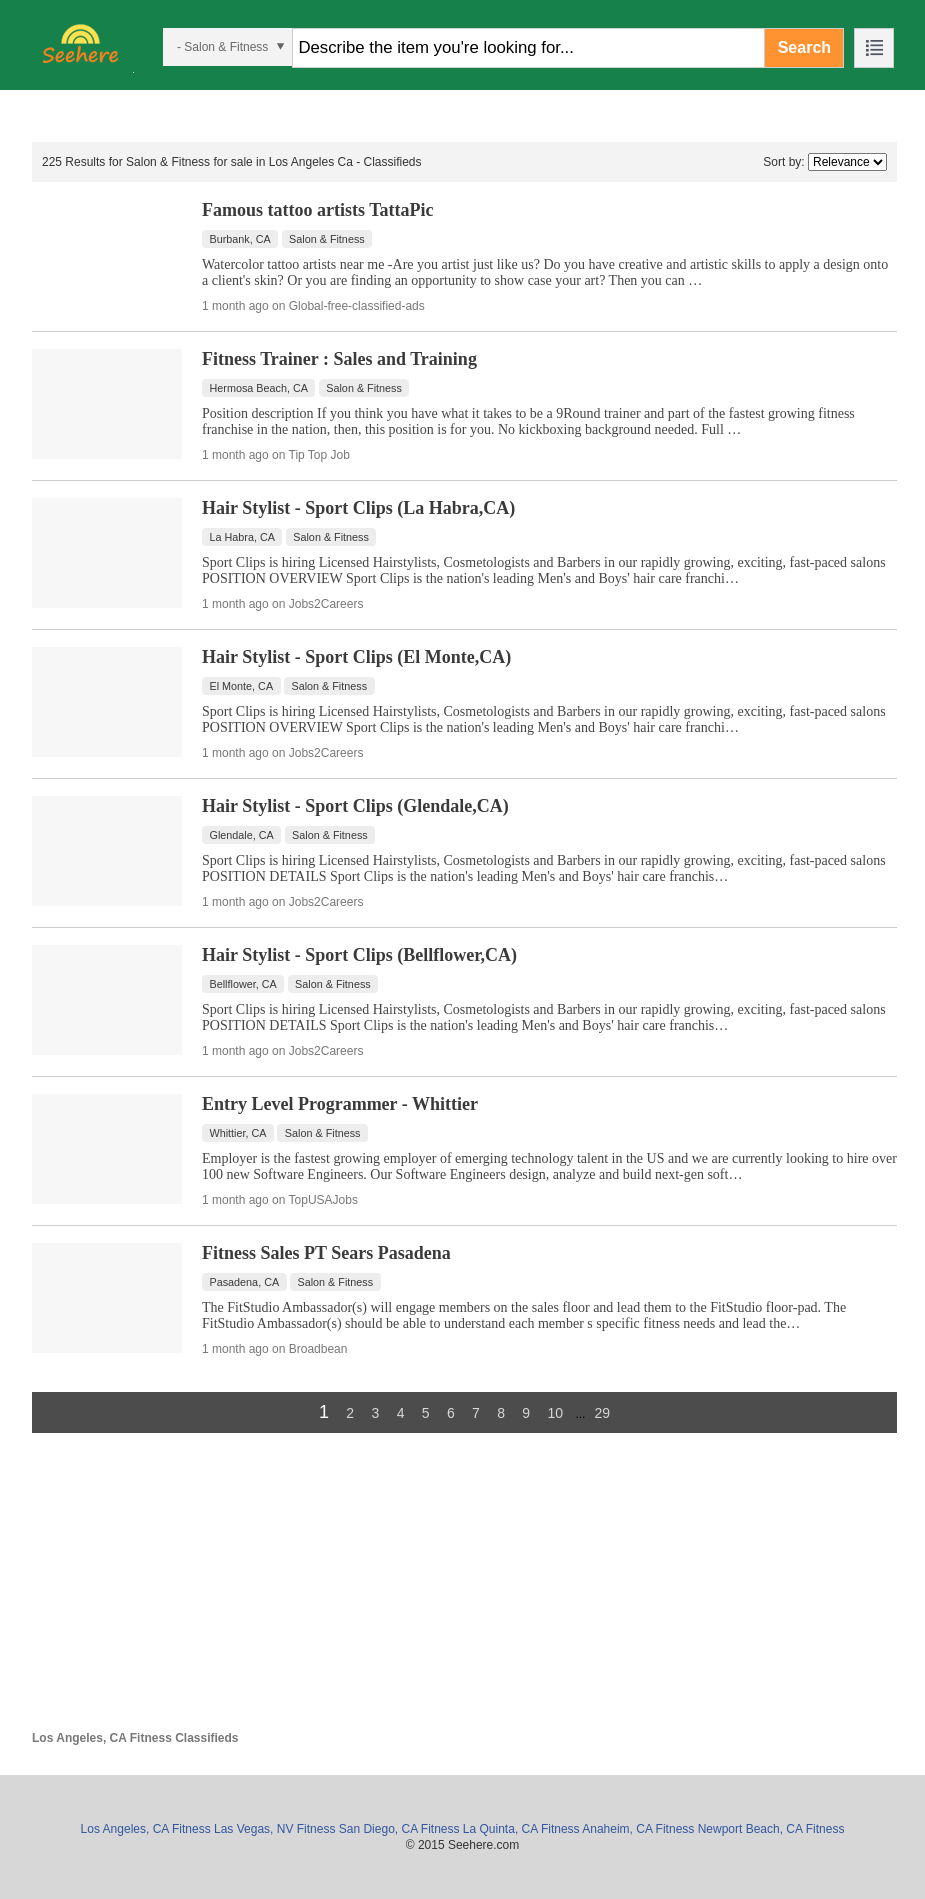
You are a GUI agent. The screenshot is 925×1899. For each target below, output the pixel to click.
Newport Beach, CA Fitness (771, 1829)
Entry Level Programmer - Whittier (340, 1104)
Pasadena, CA (245, 1282)
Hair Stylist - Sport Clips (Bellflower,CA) (359, 955)
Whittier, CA (238, 1133)
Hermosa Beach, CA (259, 388)
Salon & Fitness (327, 239)
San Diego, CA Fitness (399, 1829)
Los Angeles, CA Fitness (146, 1829)
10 (555, 1413)
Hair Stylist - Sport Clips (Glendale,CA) (355, 806)
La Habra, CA (242, 537)
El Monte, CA (242, 686)
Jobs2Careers (326, 604)
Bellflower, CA (243, 984)
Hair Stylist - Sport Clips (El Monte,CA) (356, 657)
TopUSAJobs (323, 1200)
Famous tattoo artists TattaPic (317, 210)
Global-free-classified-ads (357, 306)
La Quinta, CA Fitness (521, 1829)
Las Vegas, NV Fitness (274, 1829)
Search (804, 47)
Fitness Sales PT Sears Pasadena (326, 1253)
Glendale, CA (242, 835)
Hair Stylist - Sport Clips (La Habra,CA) (358, 508)
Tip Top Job (319, 455)
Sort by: (783, 162)
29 (602, 1413)
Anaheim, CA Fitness (638, 1829)
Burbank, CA (240, 239)
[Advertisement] (464, 1591)
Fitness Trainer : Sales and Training (339, 359)
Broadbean (318, 1349)
